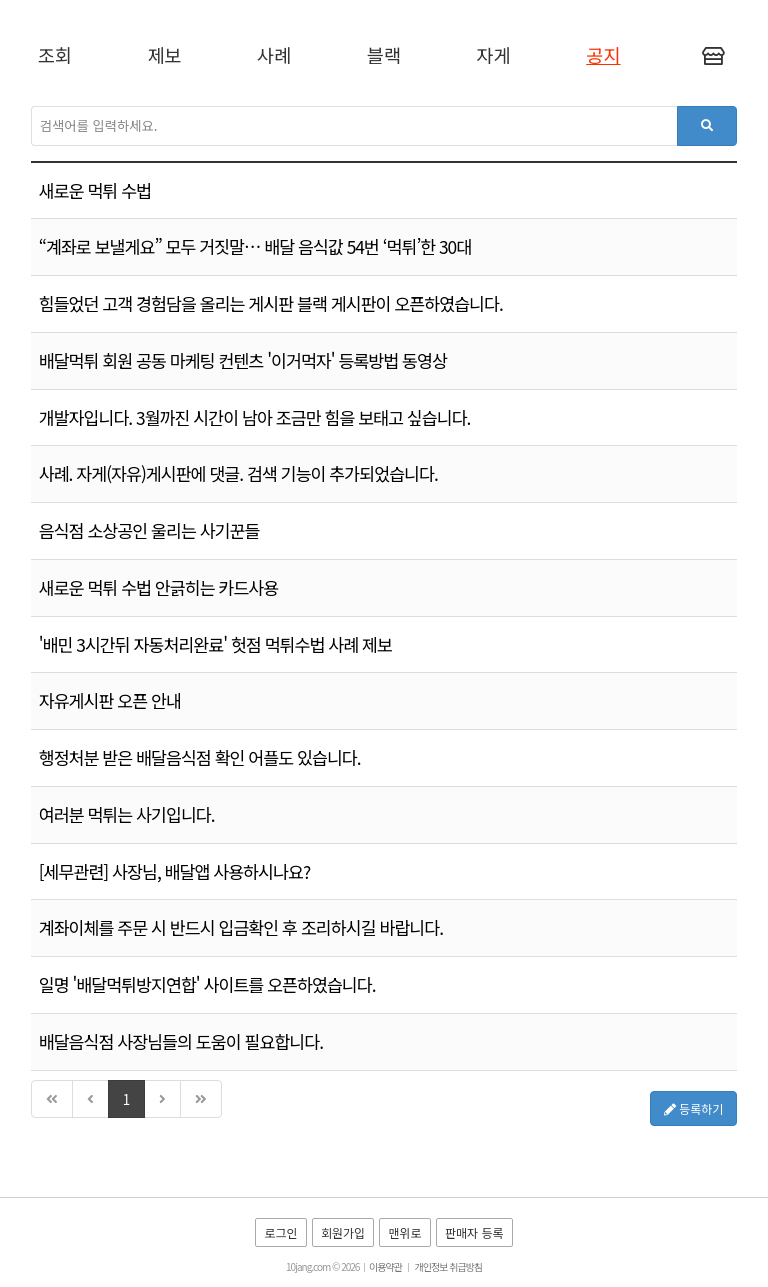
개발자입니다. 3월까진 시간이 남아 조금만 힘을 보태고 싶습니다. (255, 417)
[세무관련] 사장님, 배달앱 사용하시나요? (174, 871)
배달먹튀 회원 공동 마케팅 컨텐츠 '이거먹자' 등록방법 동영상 (243, 360)
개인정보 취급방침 (448, 1266)
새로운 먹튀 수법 (95, 190)
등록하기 (694, 1108)
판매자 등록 (474, 1232)
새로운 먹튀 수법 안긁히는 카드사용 (159, 587)
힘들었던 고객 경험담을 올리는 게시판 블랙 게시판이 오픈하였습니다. (271, 303)
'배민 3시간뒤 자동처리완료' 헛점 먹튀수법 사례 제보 (215, 644)
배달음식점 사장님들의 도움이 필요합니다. (181, 1041)
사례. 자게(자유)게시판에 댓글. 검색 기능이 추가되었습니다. (238, 473)
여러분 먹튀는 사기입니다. (127, 814)
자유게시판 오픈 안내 (110, 700)
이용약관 (385, 1266)
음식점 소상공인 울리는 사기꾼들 (149, 530)
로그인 (280, 1232)
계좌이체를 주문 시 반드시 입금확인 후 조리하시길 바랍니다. (241, 927)
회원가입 (343, 1232)
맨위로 (404, 1232)
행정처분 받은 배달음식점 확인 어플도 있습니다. (200, 757)
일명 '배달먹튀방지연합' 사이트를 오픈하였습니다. (207, 984)
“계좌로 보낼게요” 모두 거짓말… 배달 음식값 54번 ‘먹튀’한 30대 (255, 246)
